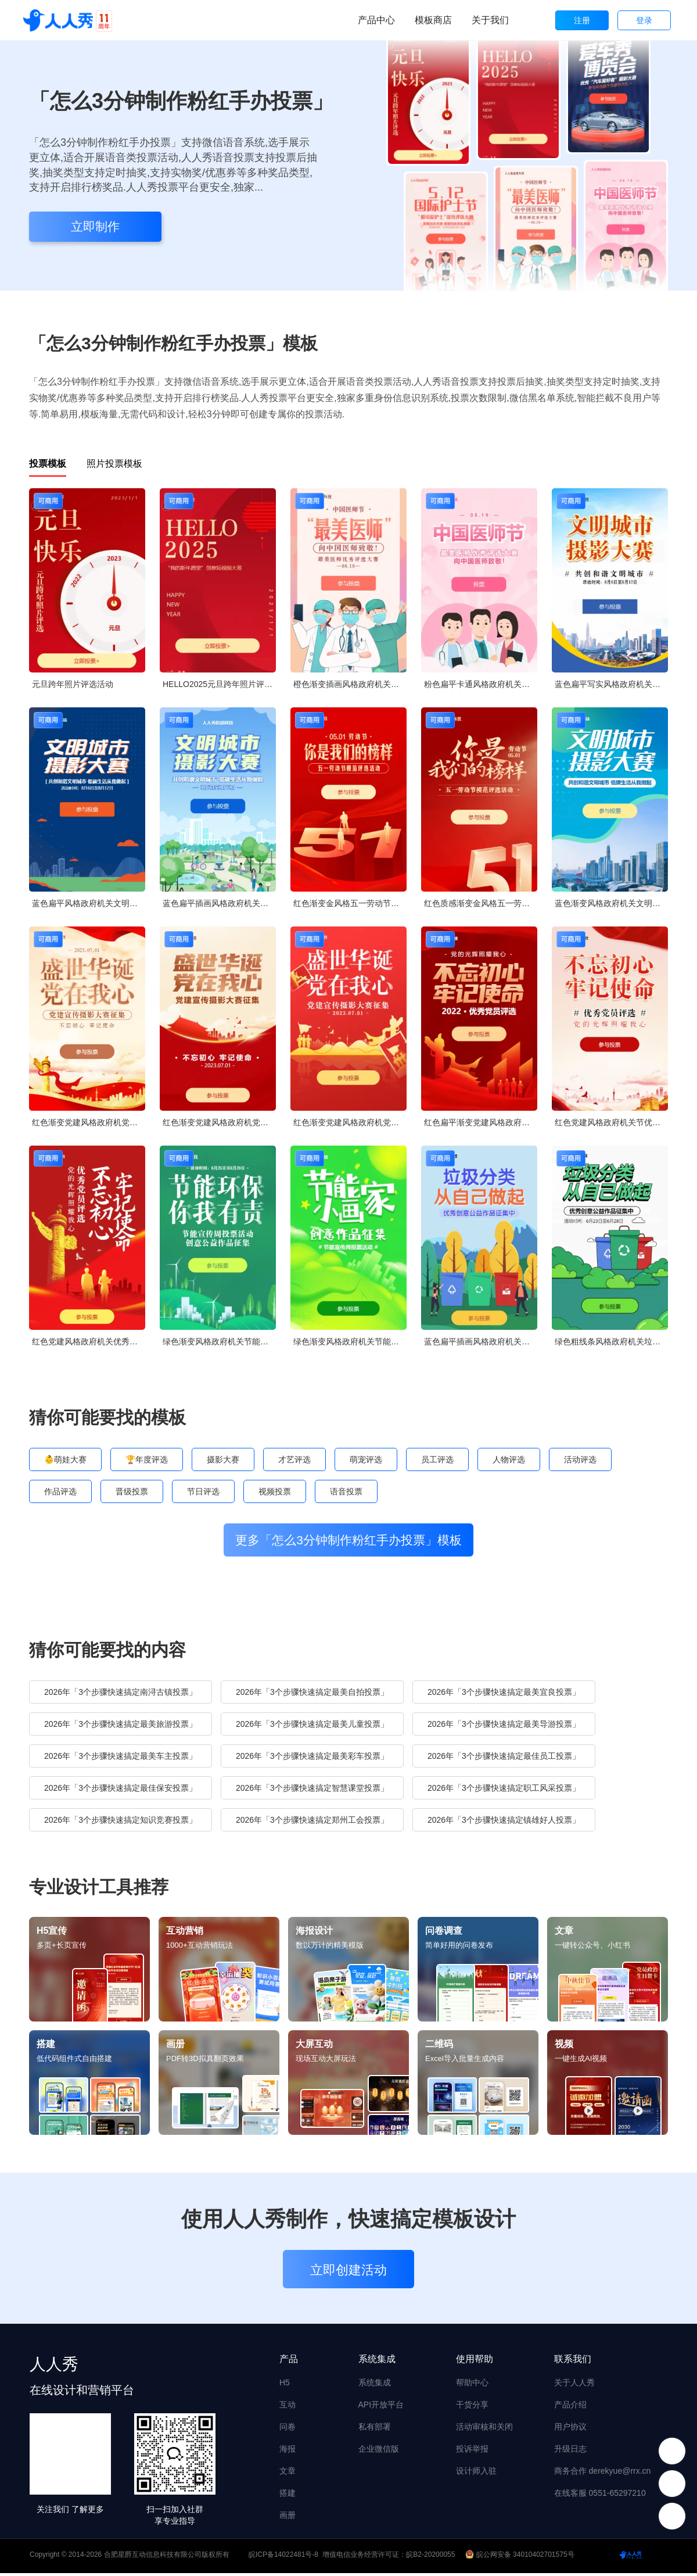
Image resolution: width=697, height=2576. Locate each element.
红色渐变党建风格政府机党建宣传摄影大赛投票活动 (88, 1122)
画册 (287, 2518)
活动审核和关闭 (484, 2429)
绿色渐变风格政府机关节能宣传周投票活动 (219, 1341)
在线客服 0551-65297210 (600, 2495)
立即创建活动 (348, 2273)
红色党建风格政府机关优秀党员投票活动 (88, 1341)
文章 (287, 2473)
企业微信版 (378, 2451)
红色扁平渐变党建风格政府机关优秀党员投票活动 (480, 1122)
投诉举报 (472, 2451)
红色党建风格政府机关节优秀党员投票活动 (611, 1122)
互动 (287, 2407)
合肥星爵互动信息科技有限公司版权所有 (166, 2557)
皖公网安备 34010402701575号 (520, 2557)
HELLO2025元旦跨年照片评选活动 (219, 684)
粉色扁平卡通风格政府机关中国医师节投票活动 (480, 684)
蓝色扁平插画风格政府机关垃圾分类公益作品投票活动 (480, 1341)
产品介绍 (570, 2407)
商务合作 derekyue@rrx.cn (602, 2473)
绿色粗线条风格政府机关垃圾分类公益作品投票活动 (611, 1341)
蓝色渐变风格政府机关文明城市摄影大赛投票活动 (611, 903)
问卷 (287, 2429)
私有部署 (374, 2429)
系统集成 (374, 2385)
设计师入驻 (476, 2473)
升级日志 (570, 2451)
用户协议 (570, 2429)
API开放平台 (381, 2407)
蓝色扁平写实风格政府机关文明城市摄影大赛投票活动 (611, 684)
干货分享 (472, 2407)
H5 (284, 2385)
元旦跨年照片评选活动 (72, 684)
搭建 (287, 2495)
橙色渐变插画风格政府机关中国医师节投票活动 (350, 684)
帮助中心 (472, 2385)
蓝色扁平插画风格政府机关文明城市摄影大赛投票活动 (219, 903)
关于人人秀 (574, 2385)
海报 (287, 2451)
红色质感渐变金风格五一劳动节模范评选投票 (480, 903)
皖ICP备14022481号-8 (283, 2557)
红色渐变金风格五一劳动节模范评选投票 (350, 903)
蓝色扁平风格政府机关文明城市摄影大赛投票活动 (88, 903)
